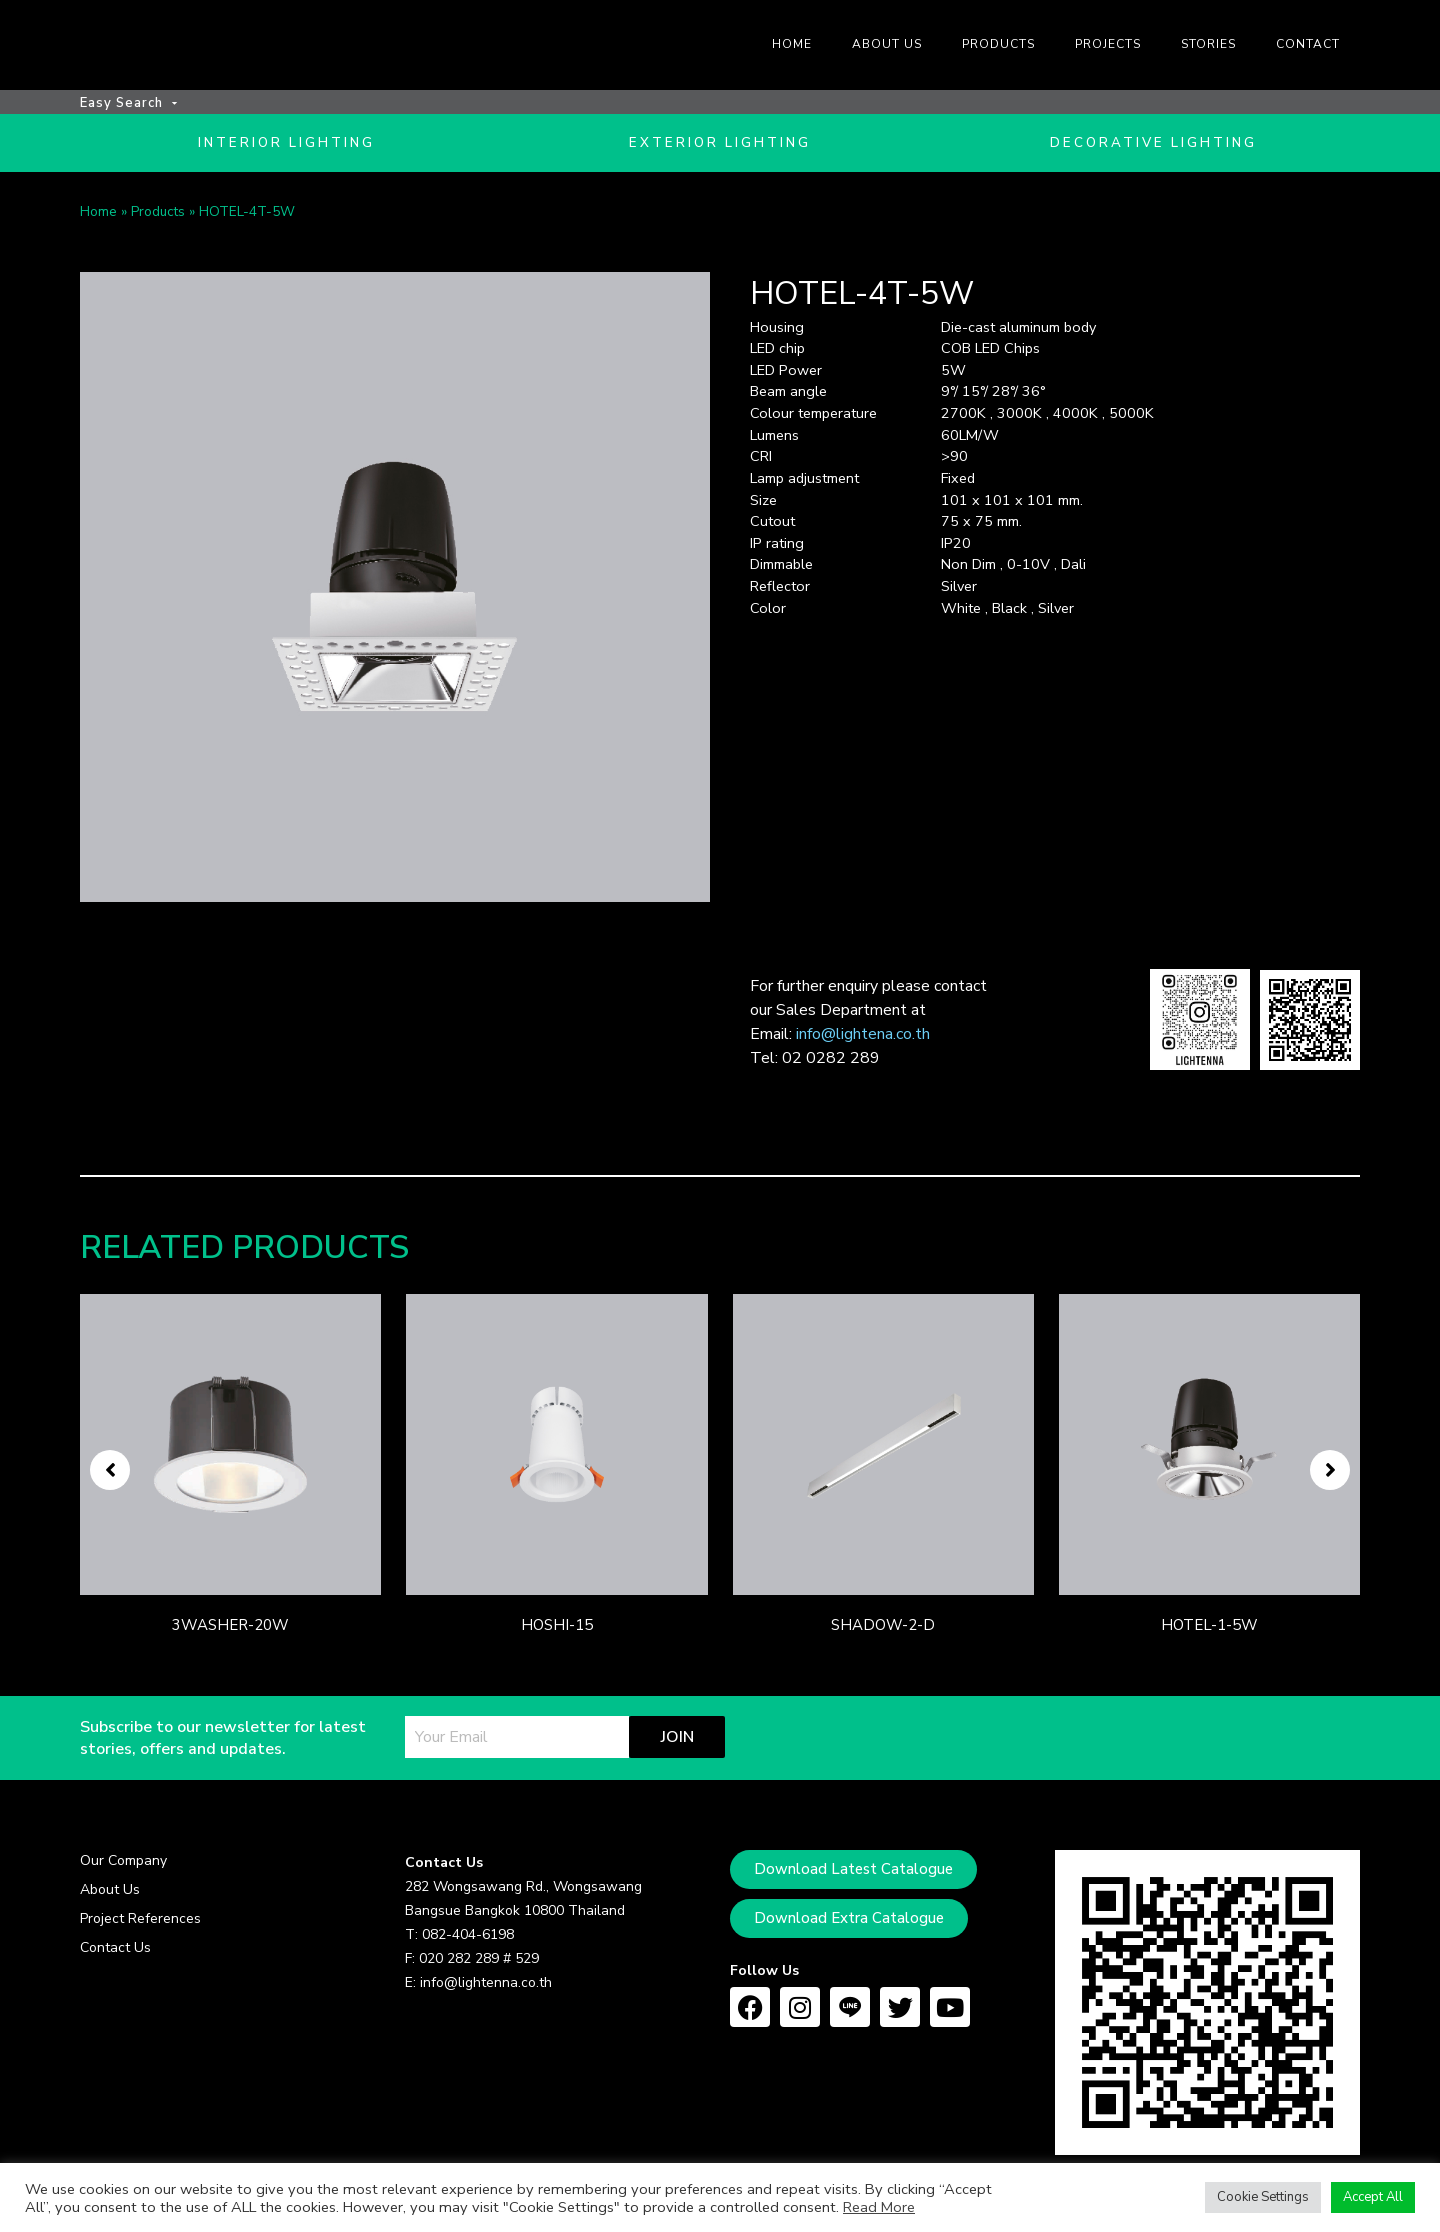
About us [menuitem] (887, 44)
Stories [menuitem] (1208, 44)
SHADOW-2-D (883, 1631)
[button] (110, 1476)
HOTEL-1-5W (1209, 1631)
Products (158, 218)
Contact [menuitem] (1308, 44)
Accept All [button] (1373, 2197)
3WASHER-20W (230, 1631)
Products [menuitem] (998, 44)
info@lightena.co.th (863, 1040)
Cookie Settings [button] (1263, 2197)
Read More (879, 2207)
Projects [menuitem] (1108, 44)
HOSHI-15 (557, 1631)
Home (98, 218)
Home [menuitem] (792, 44)
